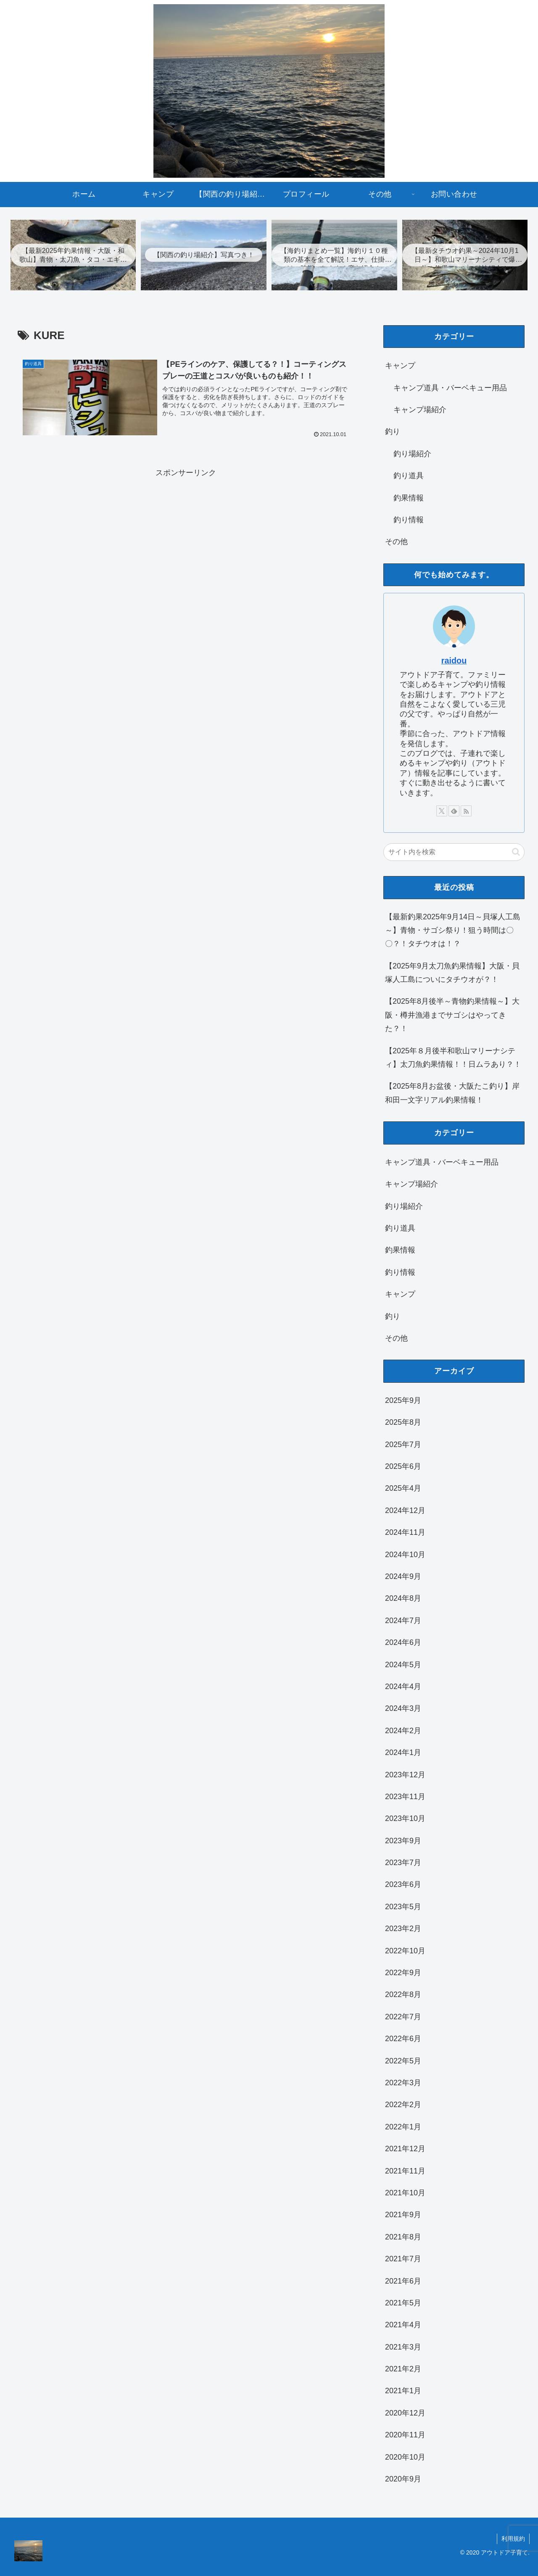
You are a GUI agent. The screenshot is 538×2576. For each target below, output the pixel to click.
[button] (516, 852)
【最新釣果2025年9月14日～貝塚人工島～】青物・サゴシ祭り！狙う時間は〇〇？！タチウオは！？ (452, 930)
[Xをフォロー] (441, 810)
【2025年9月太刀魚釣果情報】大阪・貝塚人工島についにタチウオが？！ (452, 973)
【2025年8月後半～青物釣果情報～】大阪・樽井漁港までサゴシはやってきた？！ (452, 1015)
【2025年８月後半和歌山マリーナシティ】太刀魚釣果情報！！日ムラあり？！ (453, 1057)
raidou (454, 660)
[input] (454, 852)
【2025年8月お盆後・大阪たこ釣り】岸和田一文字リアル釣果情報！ (452, 1093)
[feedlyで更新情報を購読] (453, 810)
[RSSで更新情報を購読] (466, 810)
